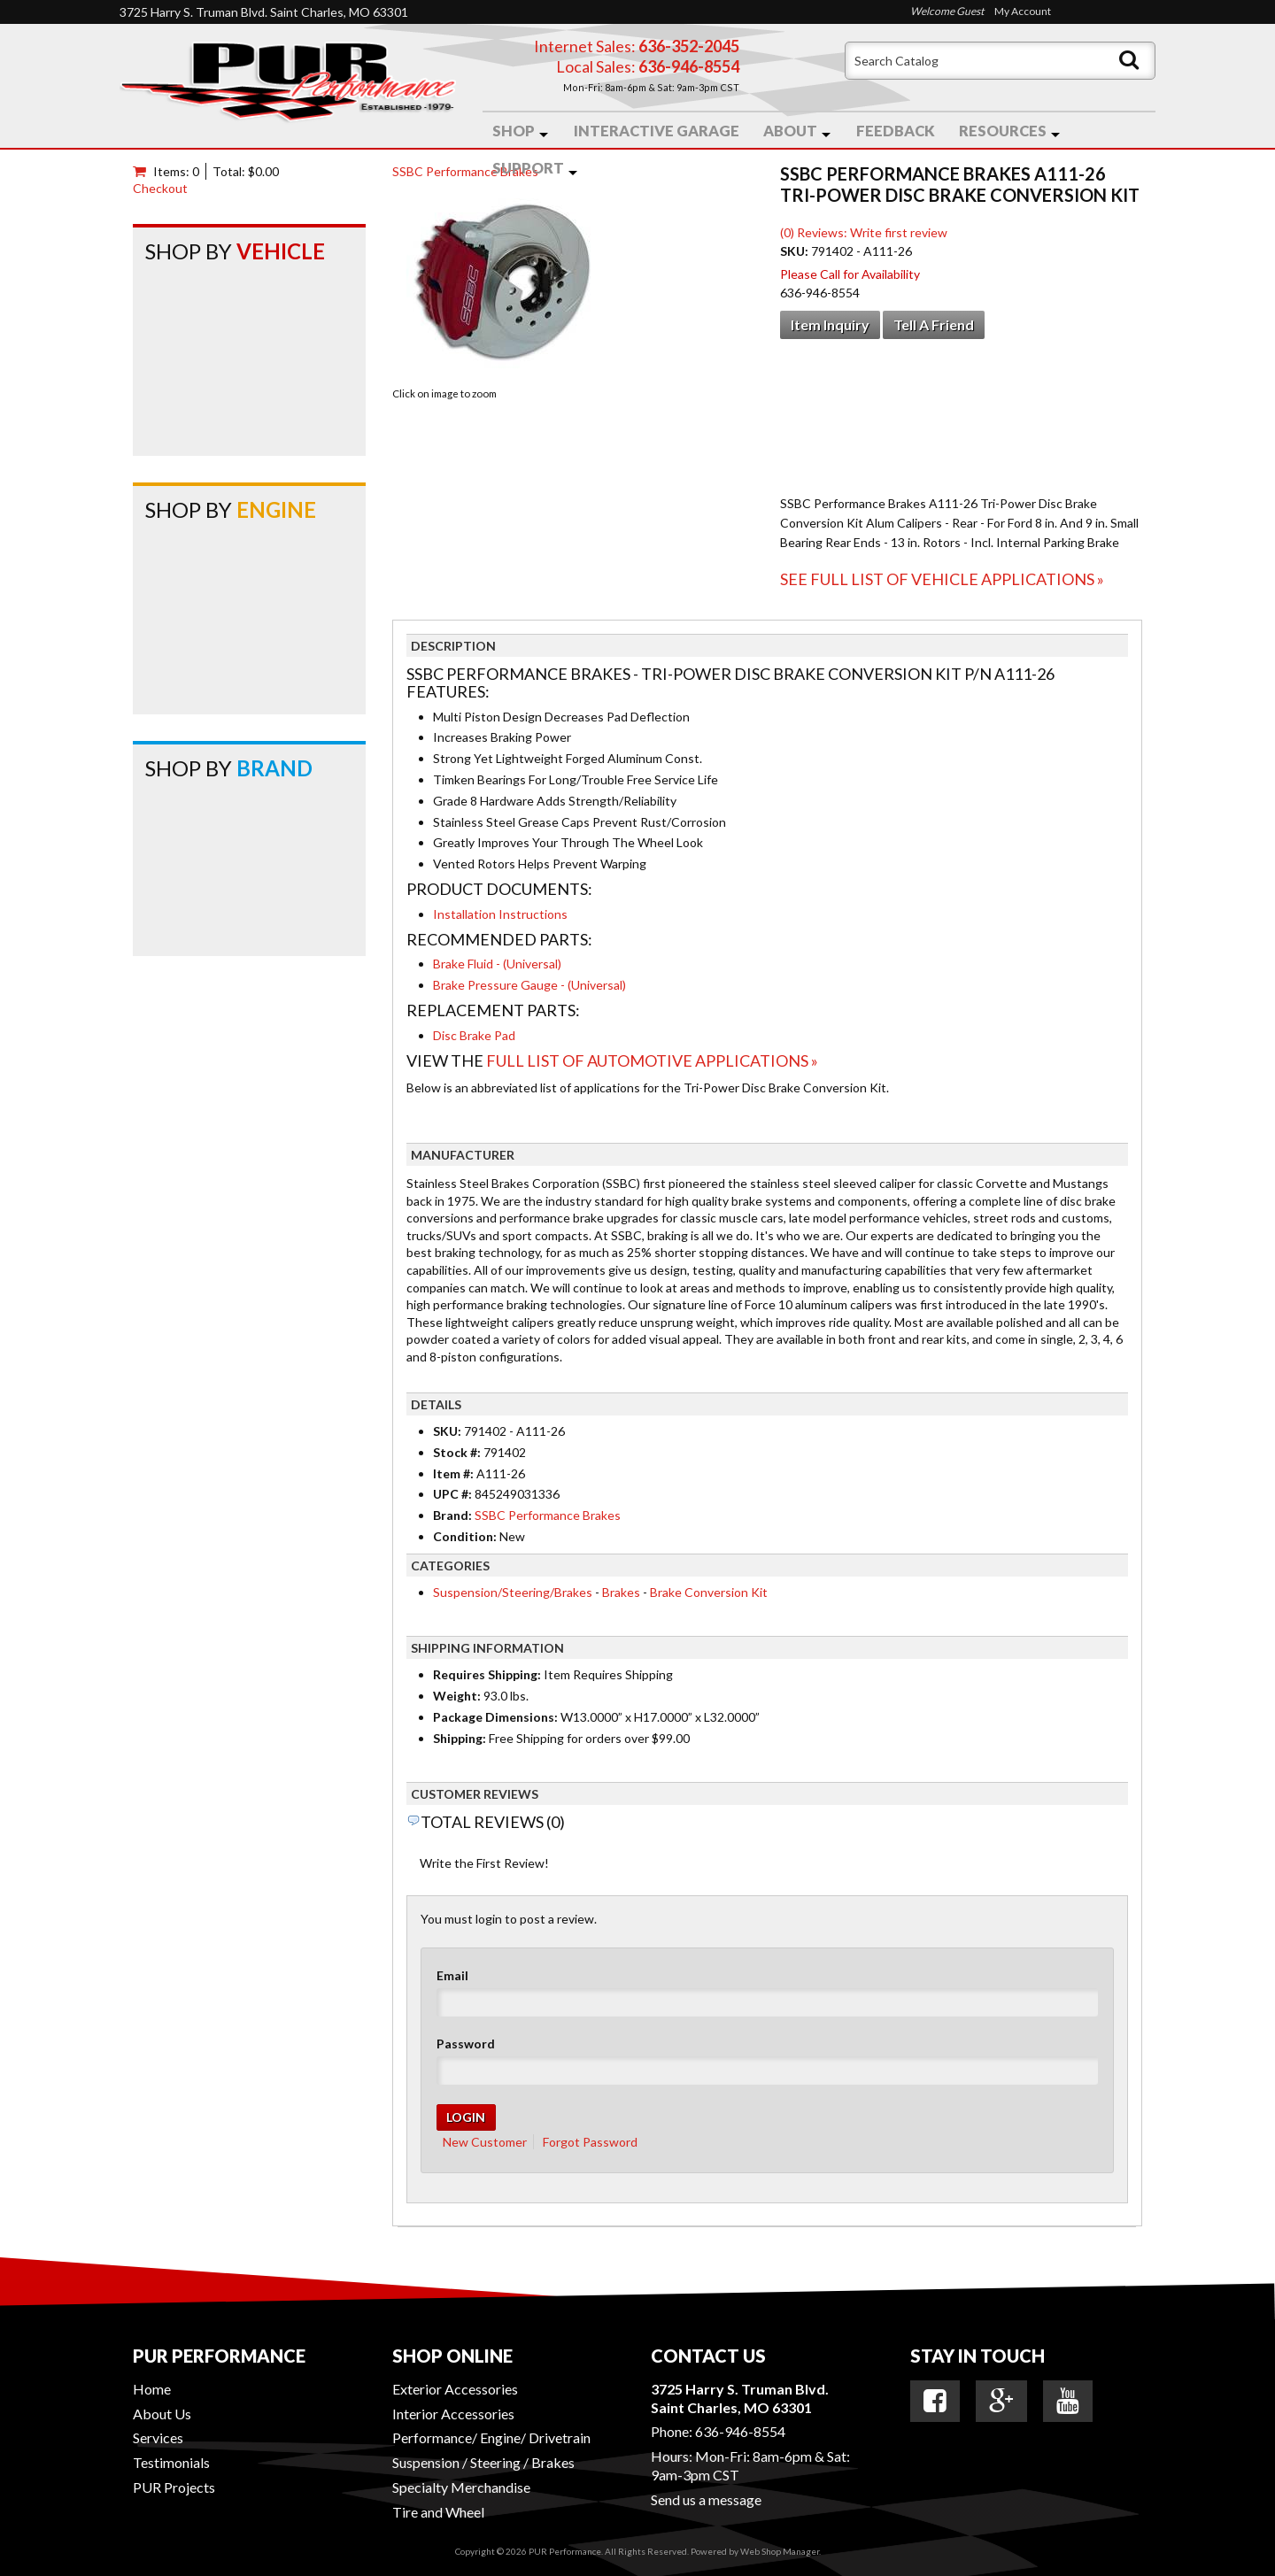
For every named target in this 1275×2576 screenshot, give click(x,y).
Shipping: (459, 1738)
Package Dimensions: (495, 1716)
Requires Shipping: (487, 1674)
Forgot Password (590, 2141)
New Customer (485, 2141)
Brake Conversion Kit (709, 1592)
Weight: (457, 1695)
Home (152, 2388)
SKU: (795, 250)
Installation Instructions (500, 914)
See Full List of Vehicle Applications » (942, 579)
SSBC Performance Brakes (465, 171)
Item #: (454, 1473)
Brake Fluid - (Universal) (497, 963)
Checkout (160, 188)
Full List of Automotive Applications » (652, 1060)
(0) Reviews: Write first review (863, 232)
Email (452, 1975)
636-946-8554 (740, 2431)
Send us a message (706, 2499)
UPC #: (454, 1493)
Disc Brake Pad (474, 1035)
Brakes (621, 1592)
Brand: (452, 1515)
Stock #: (458, 1452)
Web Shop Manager (779, 2551)
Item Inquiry (830, 324)
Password (466, 2043)
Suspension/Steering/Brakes (512, 1592)
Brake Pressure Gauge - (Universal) (529, 984)
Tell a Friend (933, 324)
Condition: (465, 1536)
